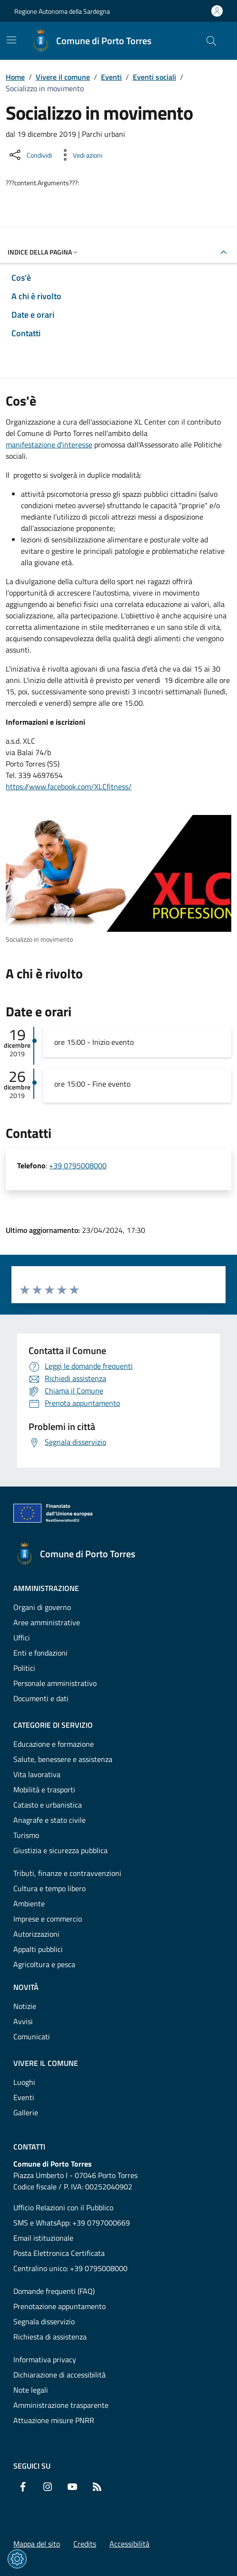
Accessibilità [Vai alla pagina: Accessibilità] (129, 2543)
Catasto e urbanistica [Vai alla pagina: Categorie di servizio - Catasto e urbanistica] (47, 1804)
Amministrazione (46, 1588)
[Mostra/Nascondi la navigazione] (11, 40)
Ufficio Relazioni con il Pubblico (63, 2207)
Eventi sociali (154, 77)
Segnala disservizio (44, 2321)
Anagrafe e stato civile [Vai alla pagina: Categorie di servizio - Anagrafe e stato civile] (49, 1820)
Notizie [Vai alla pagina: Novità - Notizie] (24, 2006)
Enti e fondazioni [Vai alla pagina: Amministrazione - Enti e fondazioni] (40, 1652)
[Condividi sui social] (30, 154)
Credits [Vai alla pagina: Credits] (84, 2543)
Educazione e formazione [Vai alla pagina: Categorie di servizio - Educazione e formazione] (53, 1744)
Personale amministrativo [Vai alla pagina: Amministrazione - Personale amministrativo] (55, 1683)
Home (15, 77)
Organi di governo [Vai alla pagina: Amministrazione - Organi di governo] (42, 1607)
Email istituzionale (43, 2238)
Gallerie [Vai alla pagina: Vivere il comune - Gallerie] (25, 2112)
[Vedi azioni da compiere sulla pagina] (80, 154)
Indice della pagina (43, 252)
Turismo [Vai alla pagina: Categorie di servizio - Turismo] (26, 1835)
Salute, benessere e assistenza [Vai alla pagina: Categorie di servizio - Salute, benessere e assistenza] (62, 1759)
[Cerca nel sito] (211, 40)
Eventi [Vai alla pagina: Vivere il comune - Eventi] (23, 2097)
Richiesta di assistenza (50, 2336)
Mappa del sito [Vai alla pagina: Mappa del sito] (36, 2543)
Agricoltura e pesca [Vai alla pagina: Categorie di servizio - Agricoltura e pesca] (44, 1964)
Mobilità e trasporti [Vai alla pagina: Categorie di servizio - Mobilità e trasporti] (44, 1789)
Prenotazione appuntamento (59, 2306)
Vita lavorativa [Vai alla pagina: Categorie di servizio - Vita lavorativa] (36, 1774)
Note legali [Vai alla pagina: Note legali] (30, 2390)
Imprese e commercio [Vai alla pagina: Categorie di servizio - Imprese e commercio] (47, 1918)
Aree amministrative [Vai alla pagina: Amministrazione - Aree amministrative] (46, 1622)
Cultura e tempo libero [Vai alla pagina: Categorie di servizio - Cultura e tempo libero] (49, 1888)
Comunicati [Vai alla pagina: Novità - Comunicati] (31, 2036)
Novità (26, 1987)
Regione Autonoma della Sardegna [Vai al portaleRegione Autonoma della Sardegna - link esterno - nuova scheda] (62, 11)
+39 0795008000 (78, 1165)
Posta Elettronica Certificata (59, 2253)
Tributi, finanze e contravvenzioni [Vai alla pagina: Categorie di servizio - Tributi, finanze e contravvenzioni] (67, 1873)
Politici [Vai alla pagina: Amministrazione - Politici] (24, 1668)
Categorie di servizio (53, 1725)
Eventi (111, 77)
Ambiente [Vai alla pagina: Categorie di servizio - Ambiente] (29, 1903)
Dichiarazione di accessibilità (59, 2374)
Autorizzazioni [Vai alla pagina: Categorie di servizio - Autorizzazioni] (36, 1934)
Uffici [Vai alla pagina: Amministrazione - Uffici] (21, 1637)
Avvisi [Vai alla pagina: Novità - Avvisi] (23, 2021)
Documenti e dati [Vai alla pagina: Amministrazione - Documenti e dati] (41, 1698)
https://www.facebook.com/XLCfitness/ (69, 786)
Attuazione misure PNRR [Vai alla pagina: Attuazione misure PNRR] (53, 2420)
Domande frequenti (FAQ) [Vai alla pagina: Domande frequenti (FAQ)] (54, 2291)
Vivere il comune (63, 77)
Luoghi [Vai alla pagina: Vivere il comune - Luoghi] (24, 2082)
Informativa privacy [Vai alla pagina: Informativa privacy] (44, 2359)
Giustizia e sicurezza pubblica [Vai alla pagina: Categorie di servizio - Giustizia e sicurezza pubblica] (60, 1850)
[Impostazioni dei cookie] (17, 2558)
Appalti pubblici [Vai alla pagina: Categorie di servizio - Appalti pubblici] (38, 1949)
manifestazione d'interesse (49, 444)
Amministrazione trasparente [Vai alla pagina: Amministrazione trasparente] (61, 2405)
